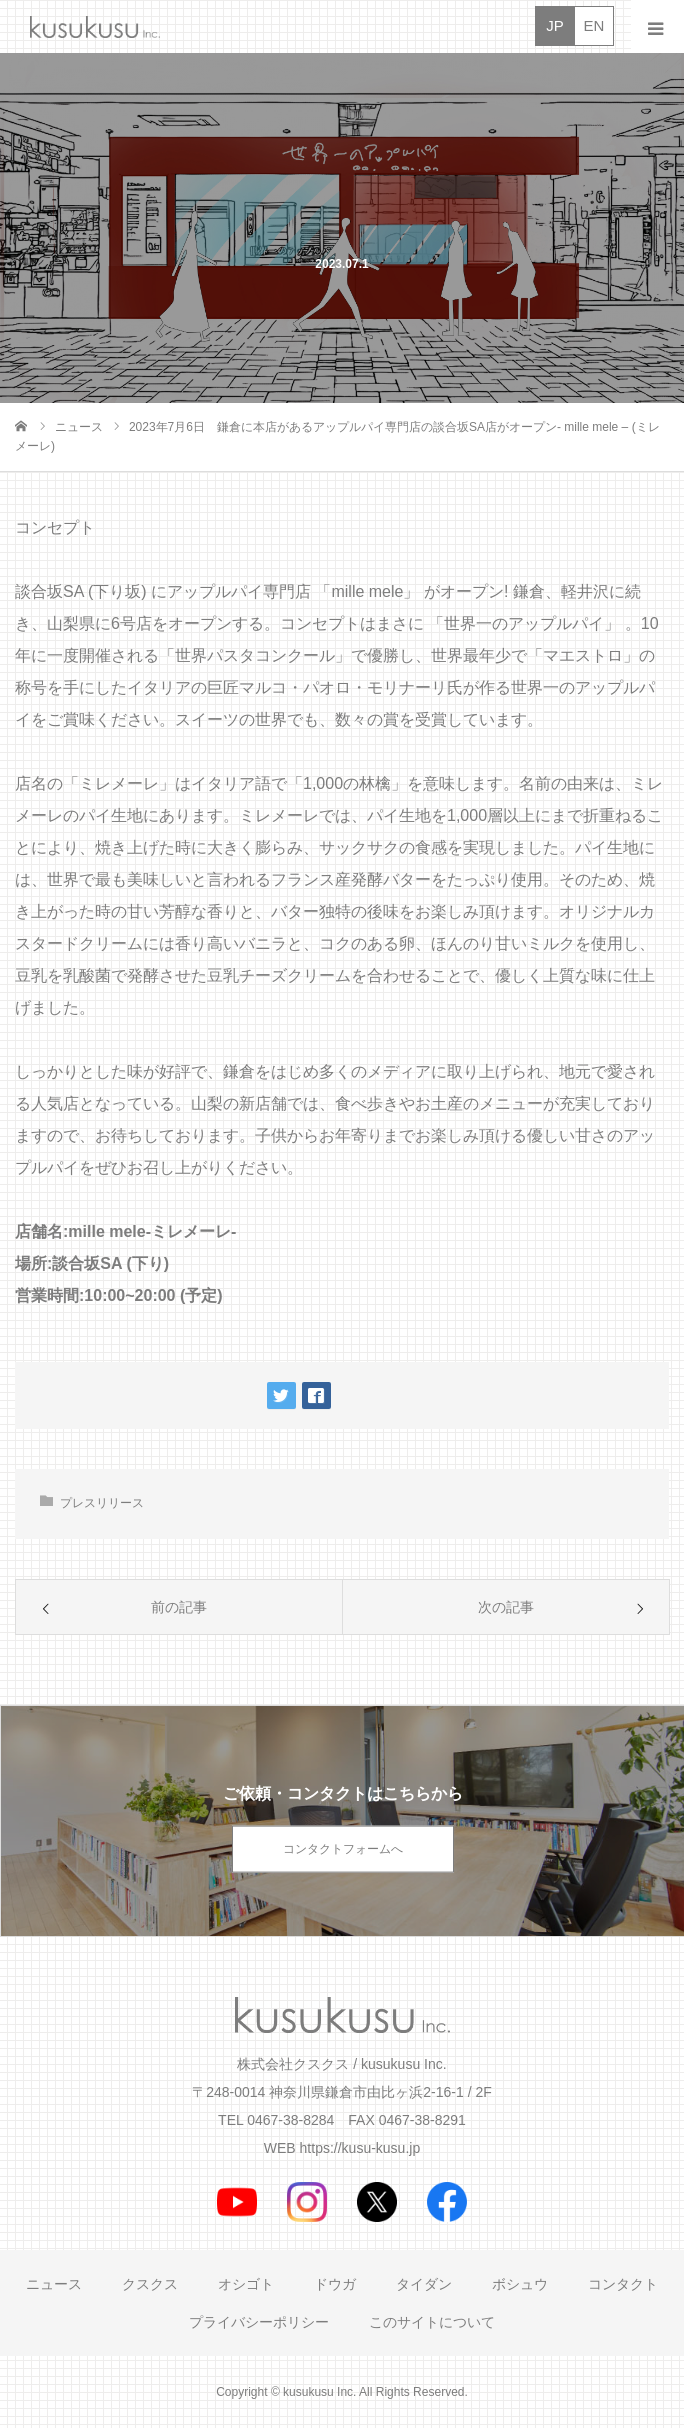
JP (555, 25)
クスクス (150, 2284)
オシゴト (246, 2284)
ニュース (54, 2284)
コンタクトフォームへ (343, 1849)
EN (594, 25)
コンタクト (623, 2284)
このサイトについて (432, 2322)
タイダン (424, 2284)
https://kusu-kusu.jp (360, 2148)
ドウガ (335, 2284)
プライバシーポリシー (259, 2322)
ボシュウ (520, 2284)
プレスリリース (102, 1503)
